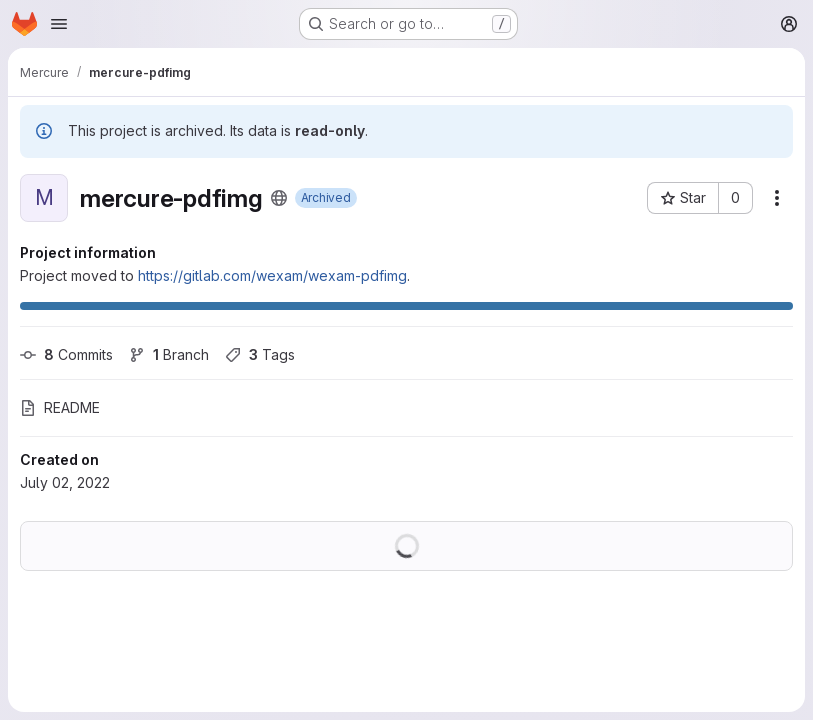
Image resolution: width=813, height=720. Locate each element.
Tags (260, 354)
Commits (66, 354)
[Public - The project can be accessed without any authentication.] (279, 198)
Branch (169, 354)
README (60, 407)
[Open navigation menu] (59, 24)
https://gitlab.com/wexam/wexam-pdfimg (272, 275)
